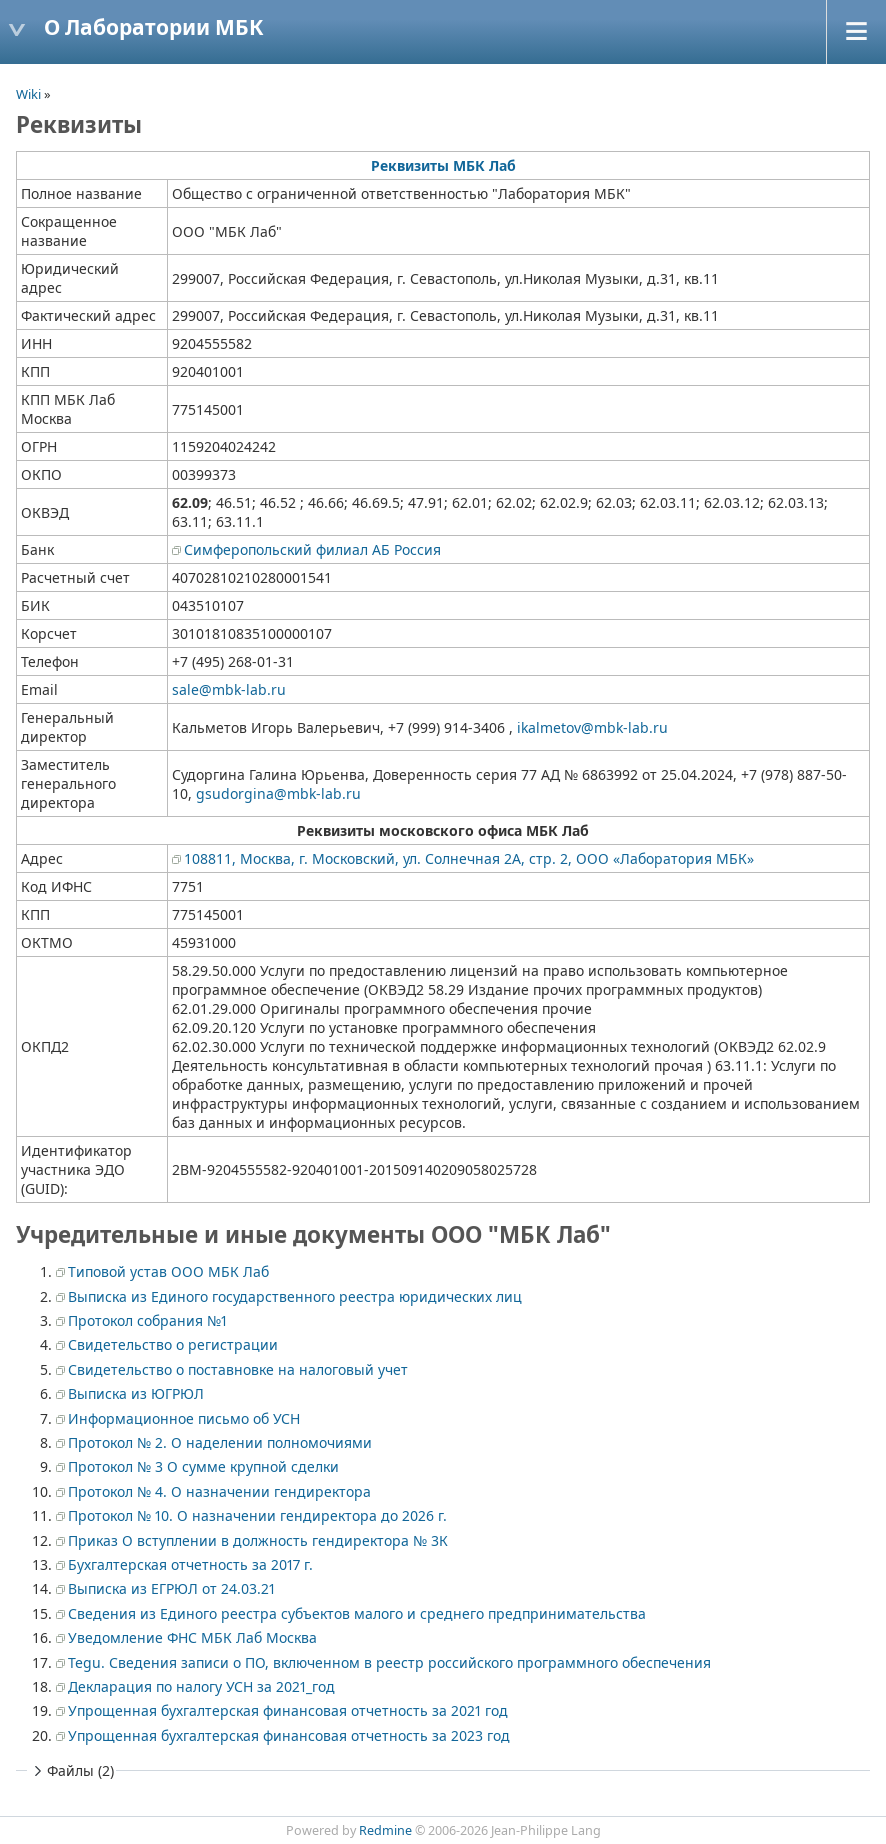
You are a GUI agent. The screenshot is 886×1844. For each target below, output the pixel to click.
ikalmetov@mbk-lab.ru (592, 727)
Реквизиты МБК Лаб (443, 165)
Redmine (385, 1830)
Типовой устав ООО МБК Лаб (168, 1271)
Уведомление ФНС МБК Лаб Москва (192, 1637)
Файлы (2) (71, 1770)
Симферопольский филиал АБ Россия (312, 549)
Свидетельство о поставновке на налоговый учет (238, 1369)
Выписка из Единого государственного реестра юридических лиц (295, 1296)
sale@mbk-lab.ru (229, 689)
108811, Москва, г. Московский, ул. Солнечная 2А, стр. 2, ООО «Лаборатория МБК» (469, 858)
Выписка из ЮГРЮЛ (136, 1393)
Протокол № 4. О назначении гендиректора (219, 1491)
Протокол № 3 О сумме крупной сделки (203, 1466)
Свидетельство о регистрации (173, 1344)
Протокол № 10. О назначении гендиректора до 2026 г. (257, 1515)
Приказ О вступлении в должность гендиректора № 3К (258, 1540)
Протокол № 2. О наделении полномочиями (220, 1442)
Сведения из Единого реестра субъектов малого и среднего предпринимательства (357, 1613)
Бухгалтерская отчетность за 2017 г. (190, 1564)
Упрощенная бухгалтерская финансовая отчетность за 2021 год (288, 1710)
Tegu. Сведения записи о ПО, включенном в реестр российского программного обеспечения (389, 1662)
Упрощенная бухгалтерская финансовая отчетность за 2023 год (289, 1735)
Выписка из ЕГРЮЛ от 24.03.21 (171, 1588)
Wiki (28, 94)
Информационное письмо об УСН (184, 1418)
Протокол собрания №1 (147, 1320)
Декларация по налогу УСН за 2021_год (201, 1686)
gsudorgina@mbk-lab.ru (278, 793)
